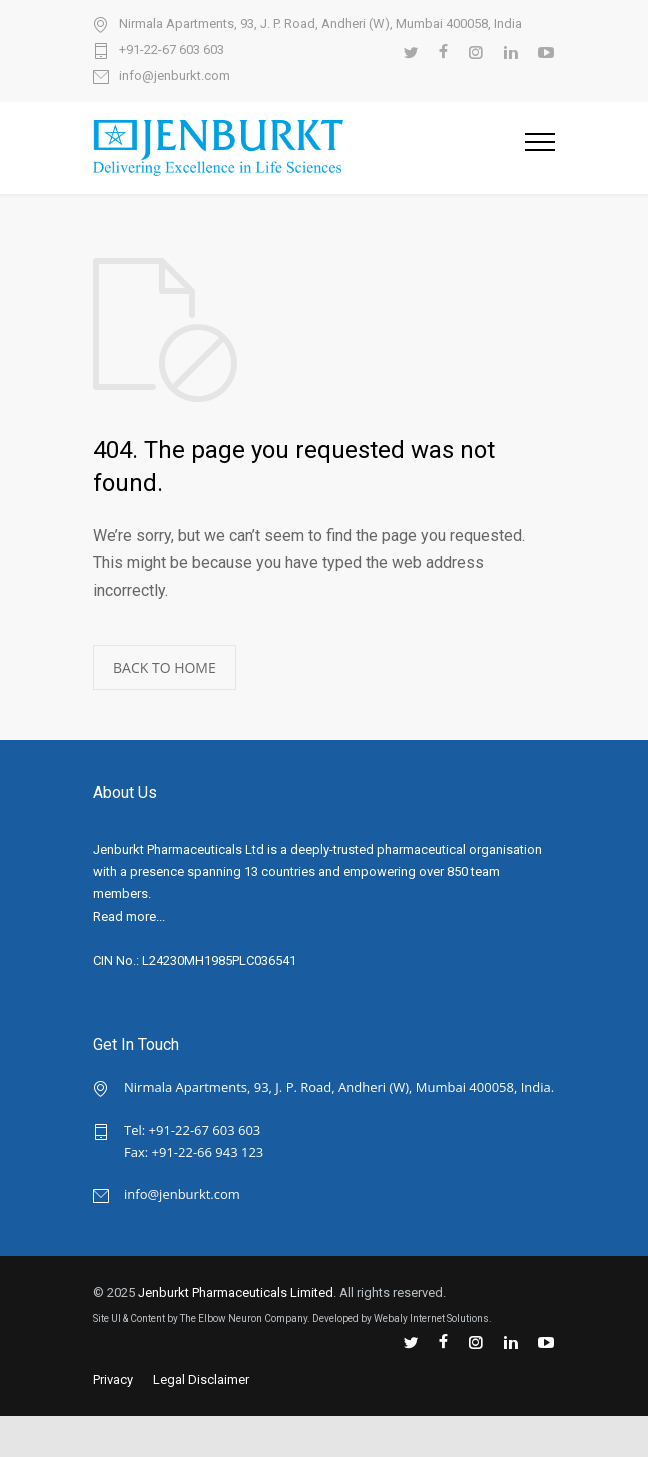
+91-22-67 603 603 (171, 50)
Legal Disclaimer (201, 1379)
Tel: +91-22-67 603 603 (192, 1130)
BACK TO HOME (164, 667)
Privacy (113, 1379)
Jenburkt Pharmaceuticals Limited (235, 1292)
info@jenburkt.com (174, 76)
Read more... (129, 916)
